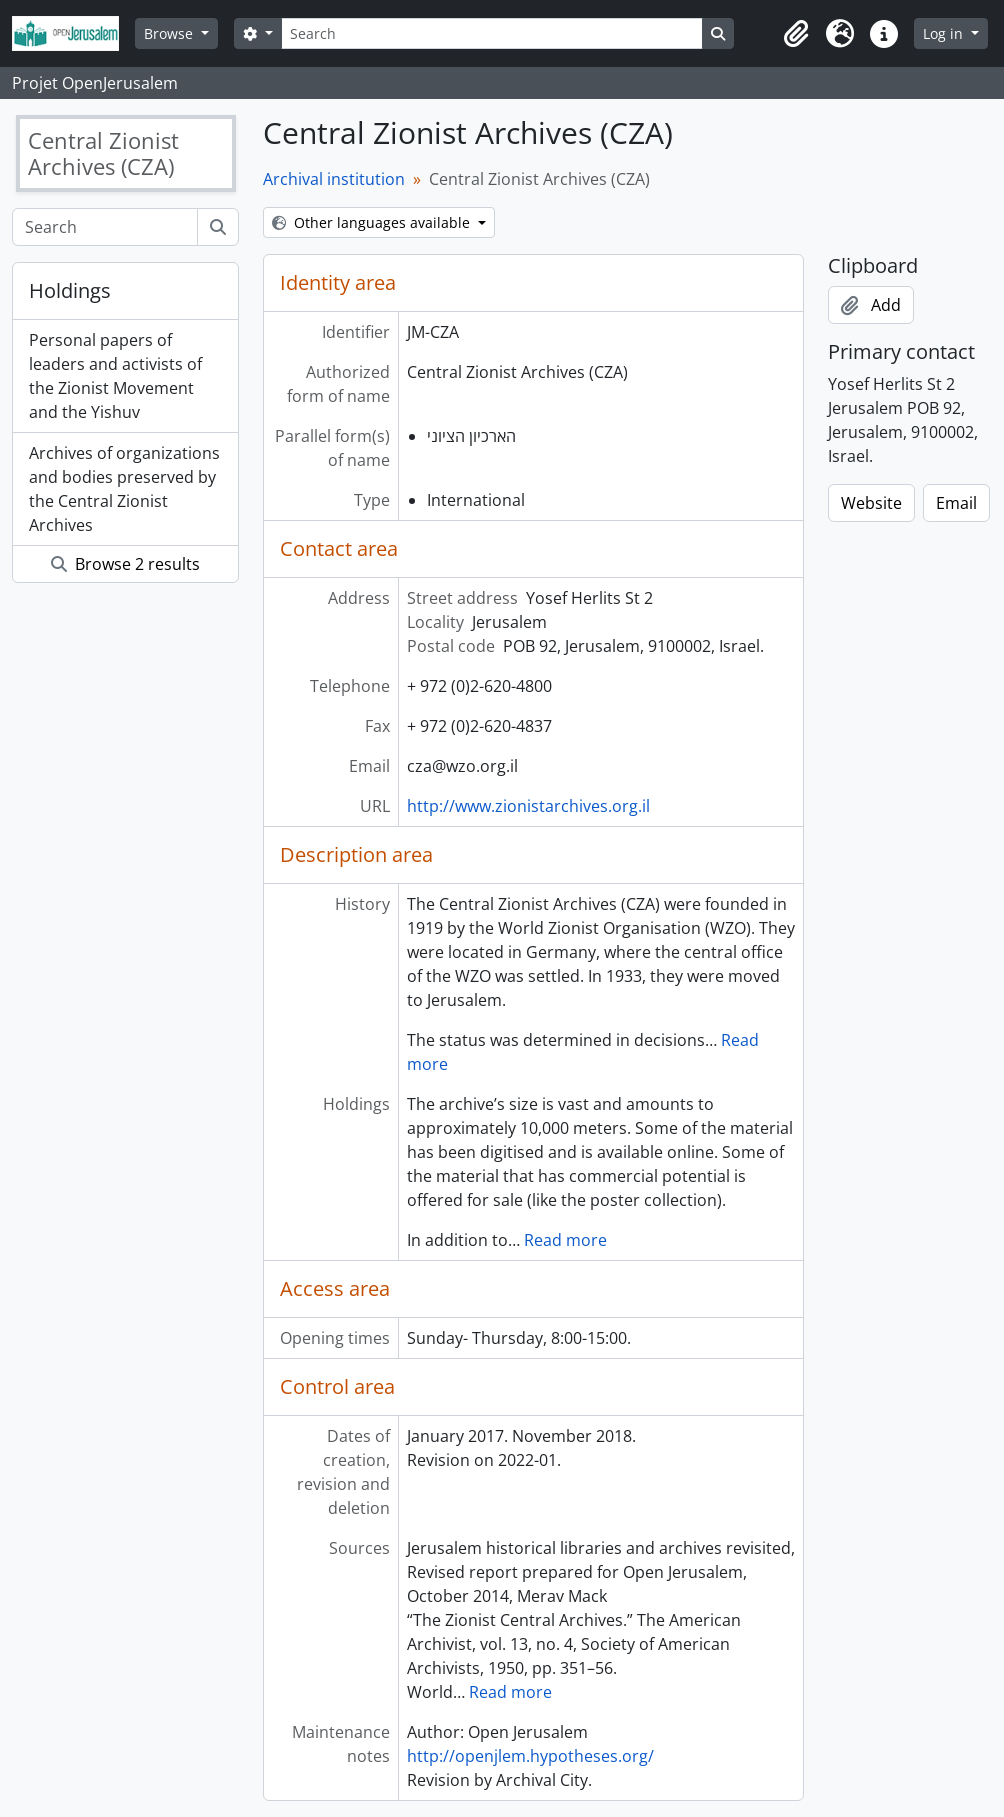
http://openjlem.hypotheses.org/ (530, 1756)
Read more (565, 1240)
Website (871, 503)
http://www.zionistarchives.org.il (528, 806)
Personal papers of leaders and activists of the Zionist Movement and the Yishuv (115, 376)
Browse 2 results (125, 564)
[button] (796, 34)
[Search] (492, 33)
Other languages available (373, 222)
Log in (945, 33)
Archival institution (334, 179)
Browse (170, 33)
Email (956, 503)
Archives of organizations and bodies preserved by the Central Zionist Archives (124, 489)
